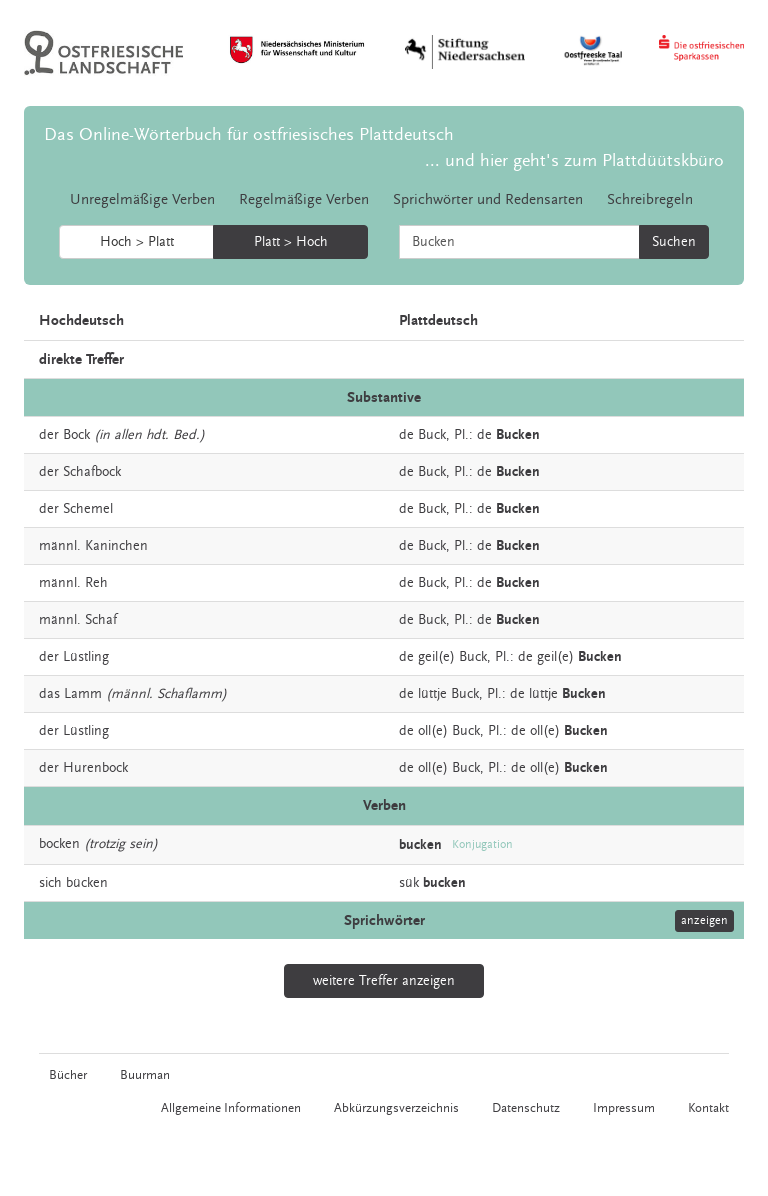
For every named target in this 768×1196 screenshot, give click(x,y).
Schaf (101, 620)
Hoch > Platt (137, 242)
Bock (76, 435)
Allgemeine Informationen (231, 1108)
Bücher (68, 1075)
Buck (432, 435)
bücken (87, 883)
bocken (59, 844)
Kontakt (708, 1108)
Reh (96, 583)
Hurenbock (95, 768)
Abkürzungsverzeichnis (396, 1108)
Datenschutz (526, 1108)
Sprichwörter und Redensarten (488, 199)
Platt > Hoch (291, 242)
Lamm (83, 694)
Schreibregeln (650, 199)
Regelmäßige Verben (304, 199)
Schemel (88, 509)
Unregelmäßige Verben (142, 199)
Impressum (624, 1108)
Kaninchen (116, 546)
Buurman (145, 1075)
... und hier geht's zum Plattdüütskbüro (574, 160)
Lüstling (86, 657)
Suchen (674, 242)
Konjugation (482, 844)
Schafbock (92, 472)
